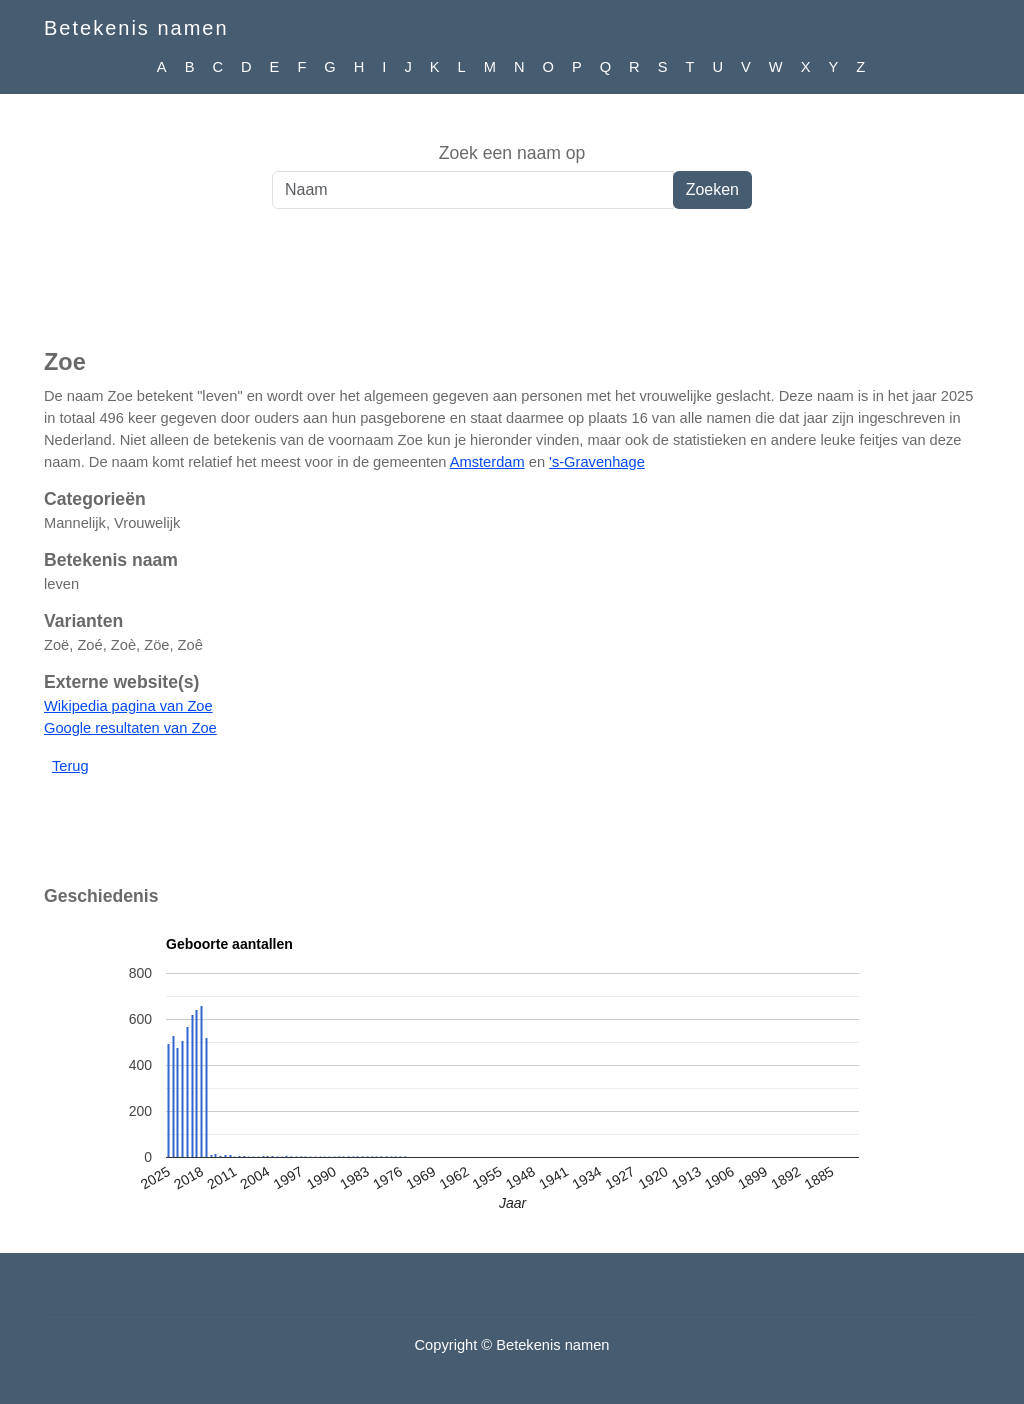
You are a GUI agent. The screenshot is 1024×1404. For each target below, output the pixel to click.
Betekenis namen (136, 28)
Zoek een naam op (512, 153)
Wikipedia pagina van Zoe (128, 706)
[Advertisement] (512, 289)
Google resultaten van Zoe (130, 728)
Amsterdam (487, 462)
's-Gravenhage (597, 462)
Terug (70, 766)
